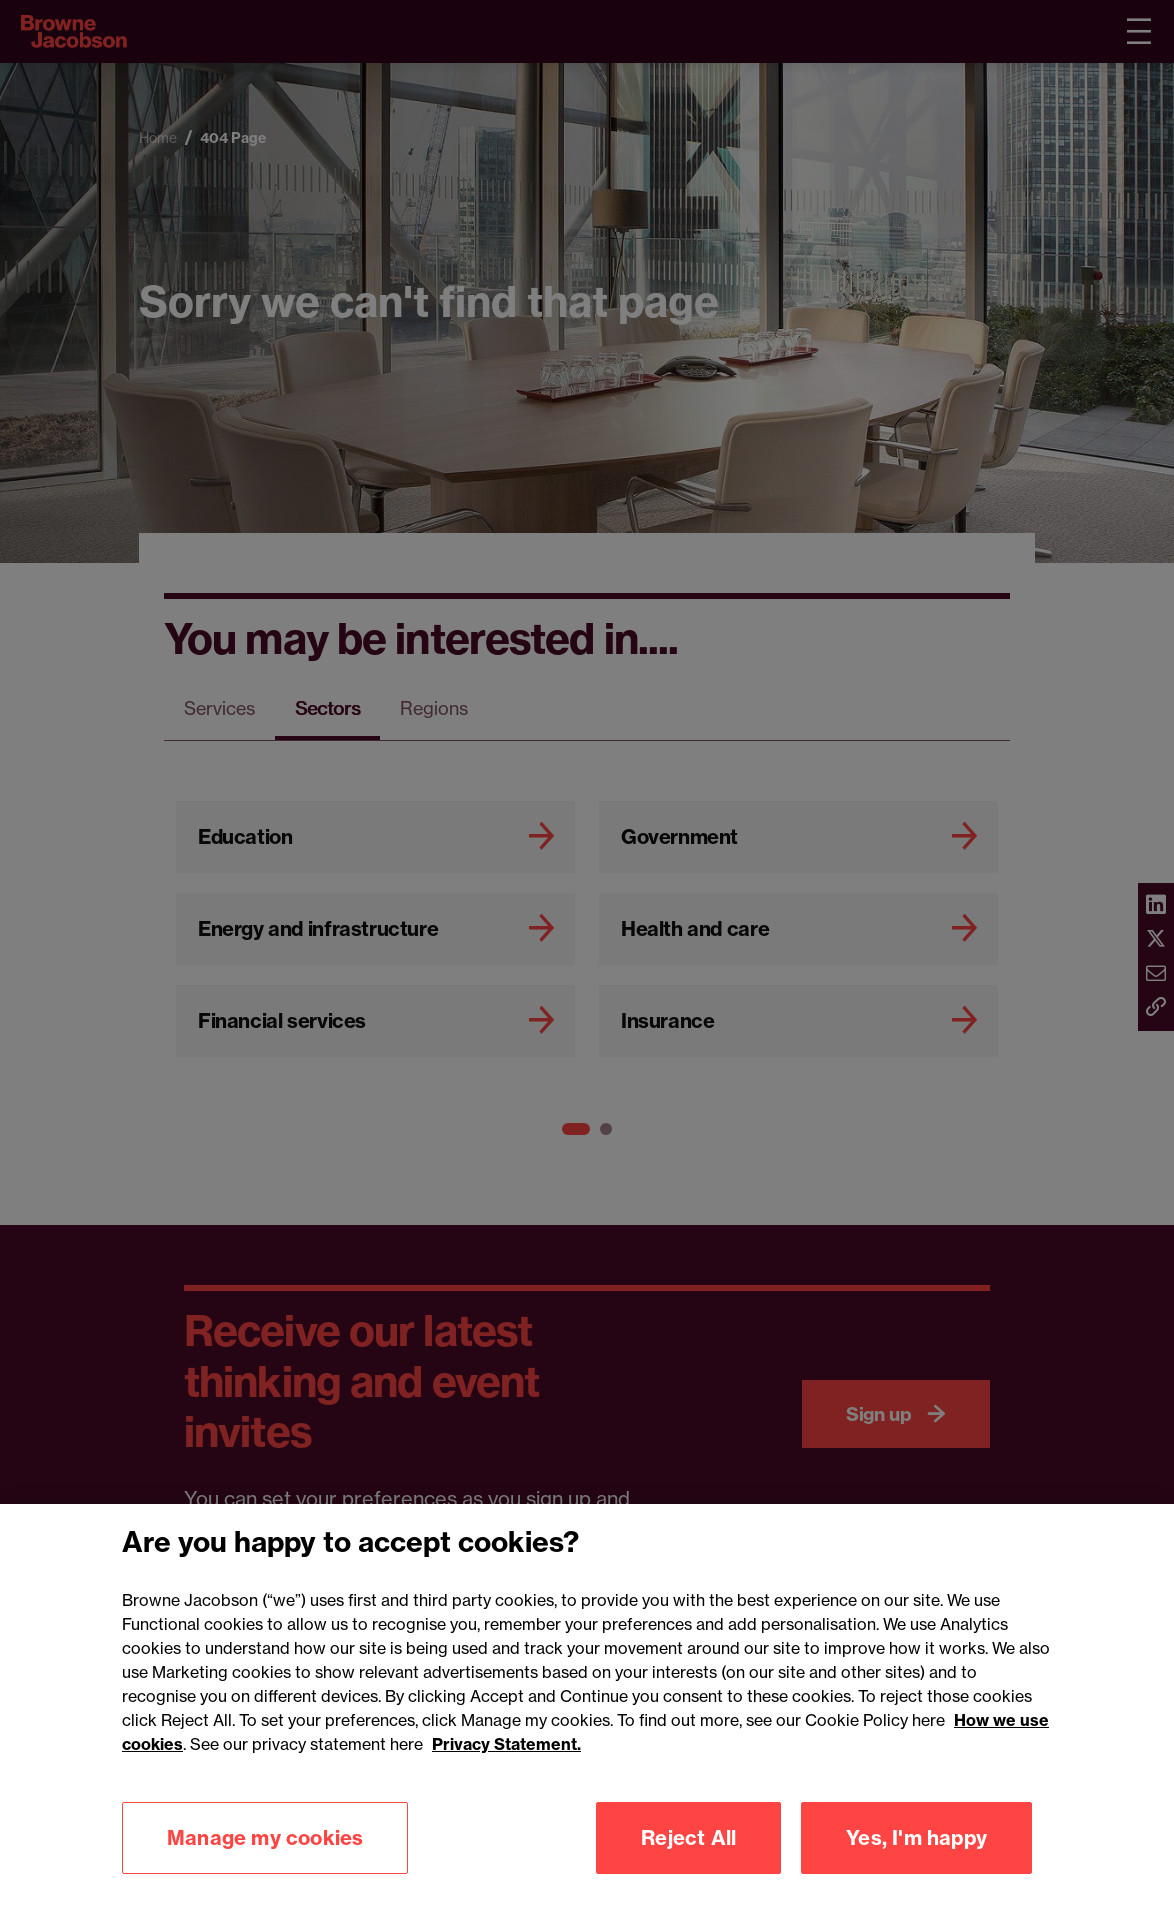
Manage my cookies (265, 1867)
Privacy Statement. (506, 1774)
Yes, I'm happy (916, 1867)
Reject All (688, 1867)
